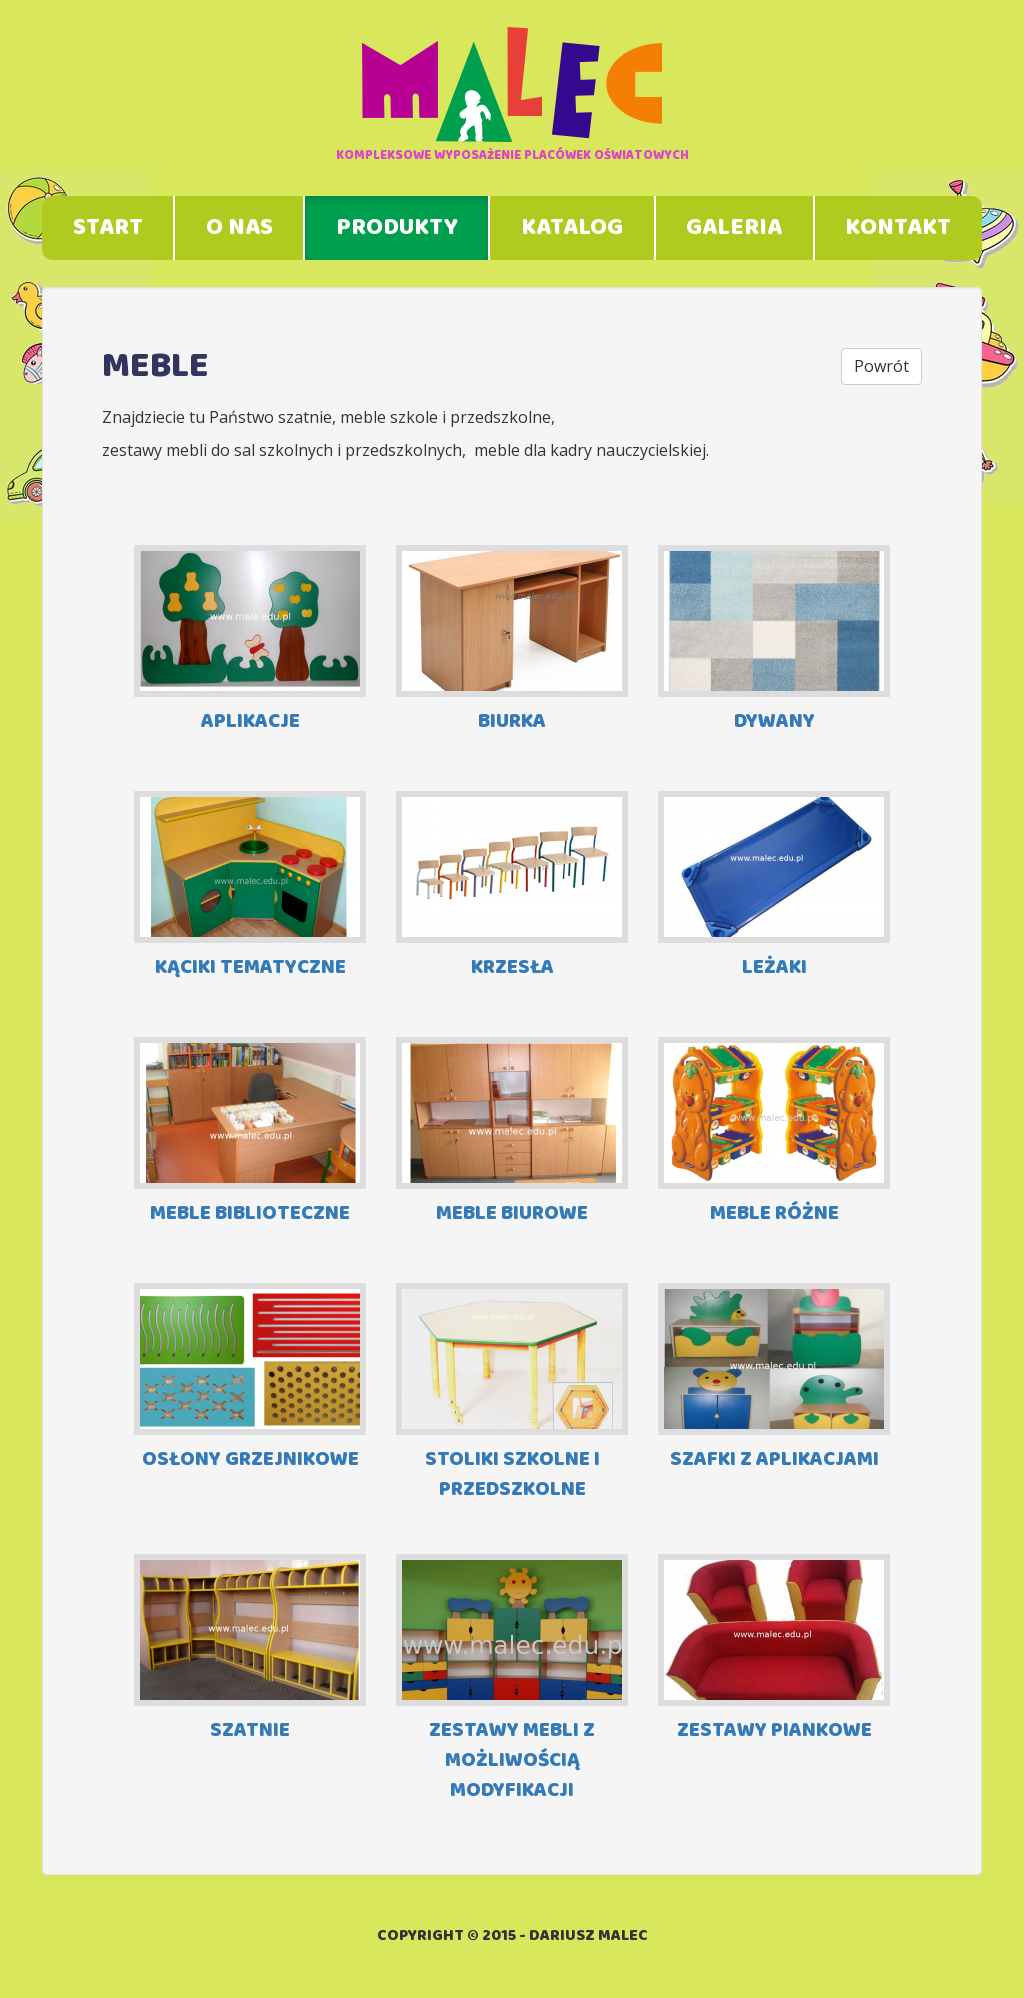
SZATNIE (250, 1650)
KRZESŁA (512, 887)
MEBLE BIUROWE (512, 1133)
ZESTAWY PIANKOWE (774, 1650)
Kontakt (898, 228)
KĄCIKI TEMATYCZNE (250, 887)
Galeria (734, 228)
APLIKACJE (250, 641)
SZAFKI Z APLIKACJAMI (774, 1379)
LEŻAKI (774, 887)
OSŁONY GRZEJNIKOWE (250, 1379)
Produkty (397, 228)
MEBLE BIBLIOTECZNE (250, 1133)
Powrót (881, 366)
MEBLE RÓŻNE (774, 1133)
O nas (239, 228)
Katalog (572, 228)
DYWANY (774, 641)
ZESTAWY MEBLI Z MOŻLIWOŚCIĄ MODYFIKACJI (512, 1679)
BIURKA (512, 641)
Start (108, 228)
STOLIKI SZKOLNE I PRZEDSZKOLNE (512, 1393)
